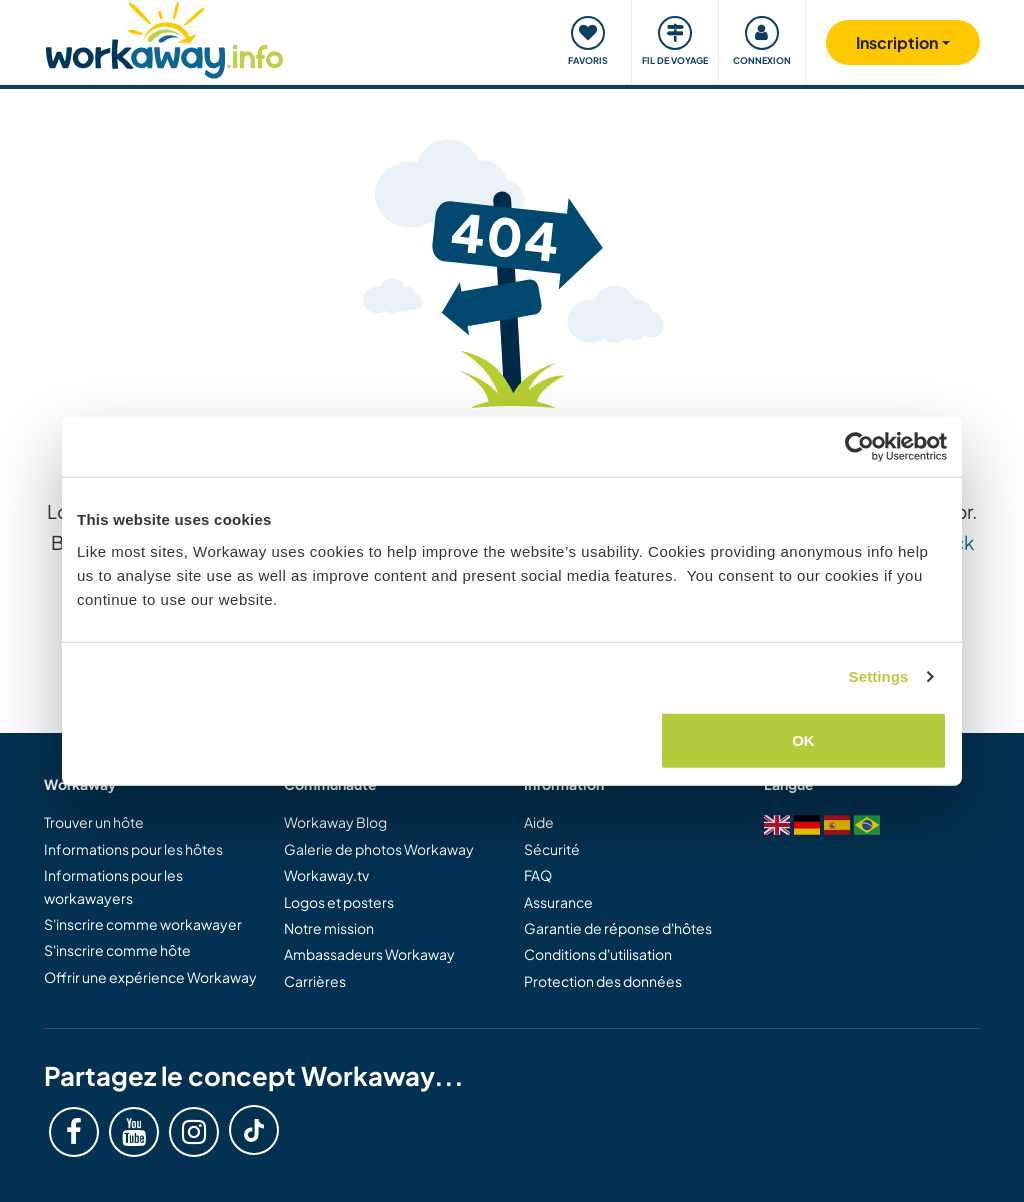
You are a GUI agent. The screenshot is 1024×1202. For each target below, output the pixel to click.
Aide (539, 822)
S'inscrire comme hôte (117, 950)
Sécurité (552, 849)
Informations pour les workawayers (113, 886)
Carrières (315, 981)
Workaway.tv (326, 875)
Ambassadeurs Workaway (369, 954)
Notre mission (329, 928)
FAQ (538, 875)
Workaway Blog (335, 822)
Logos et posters (339, 902)
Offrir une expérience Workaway (150, 977)
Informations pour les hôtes (133, 849)
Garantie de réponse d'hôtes (618, 928)
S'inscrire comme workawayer (143, 924)
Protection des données (603, 981)
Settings (879, 676)
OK (803, 739)
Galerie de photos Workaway (379, 849)
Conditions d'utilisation (598, 954)
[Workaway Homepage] (164, 37)
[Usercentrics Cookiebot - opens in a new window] (859, 447)
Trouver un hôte (94, 822)
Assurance (558, 902)
